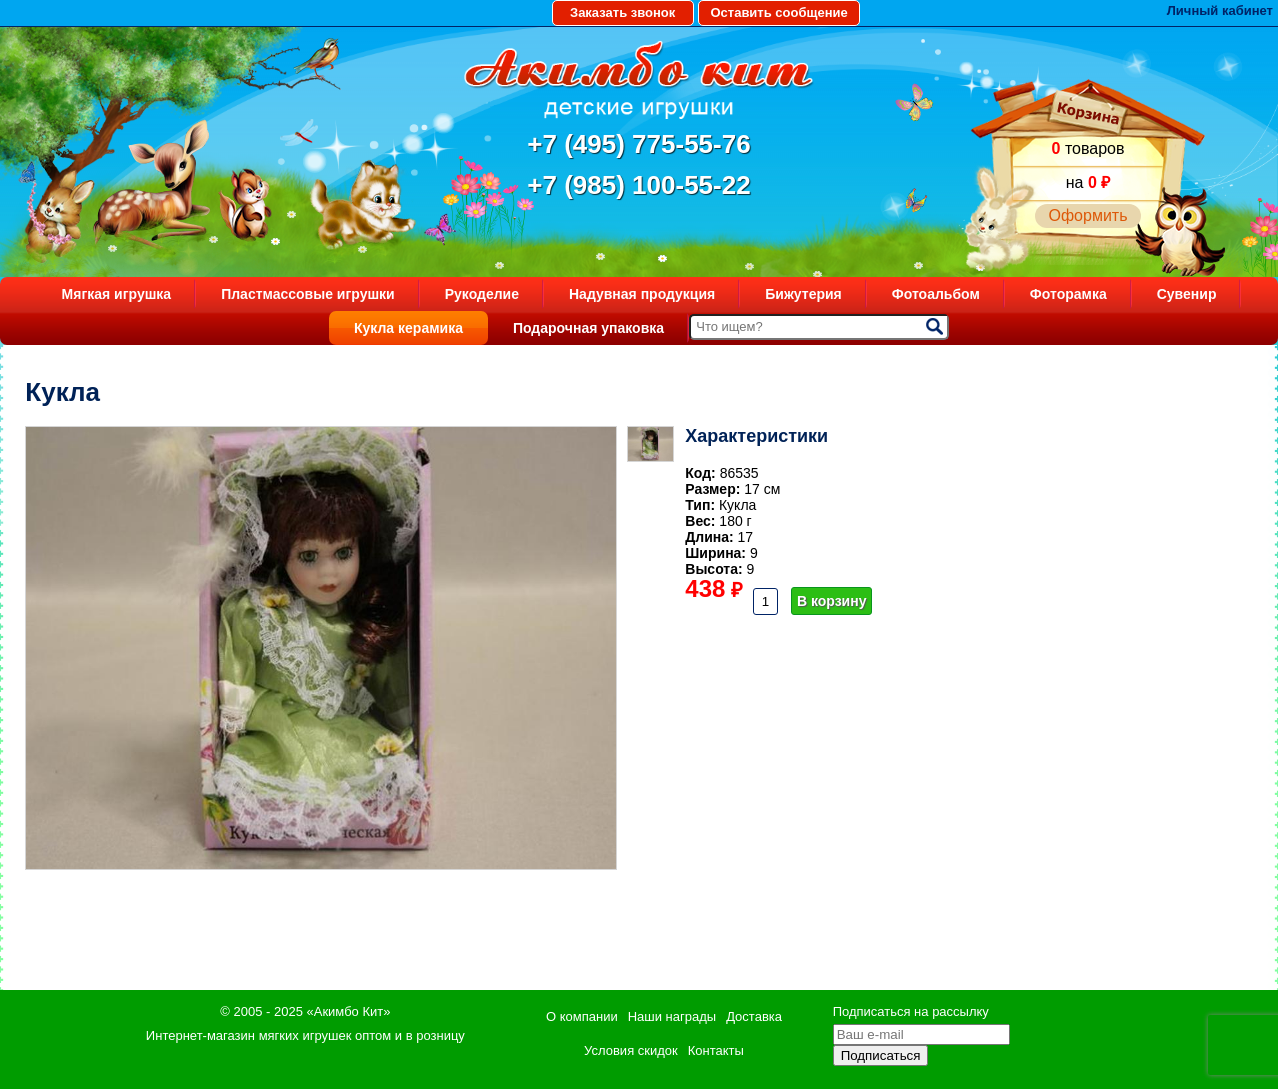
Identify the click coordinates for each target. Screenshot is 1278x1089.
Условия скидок (631, 1050)
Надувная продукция (642, 294)
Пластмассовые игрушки (308, 294)
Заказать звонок (622, 12)
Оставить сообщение (778, 12)
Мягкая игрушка (117, 294)
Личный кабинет (1220, 10)
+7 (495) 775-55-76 (638, 144)
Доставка (754, 1016)
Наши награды (672, 1016)
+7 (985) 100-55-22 (638, 185)
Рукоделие (482, 294)
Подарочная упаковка (588, 328)
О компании (582, 1016)
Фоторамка (1068, 294)
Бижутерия (803, 294)
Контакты (716, 1050)
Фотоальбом (936, 294)
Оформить (1087, 215)
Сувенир (1187, 294)
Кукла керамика (408, 328)
